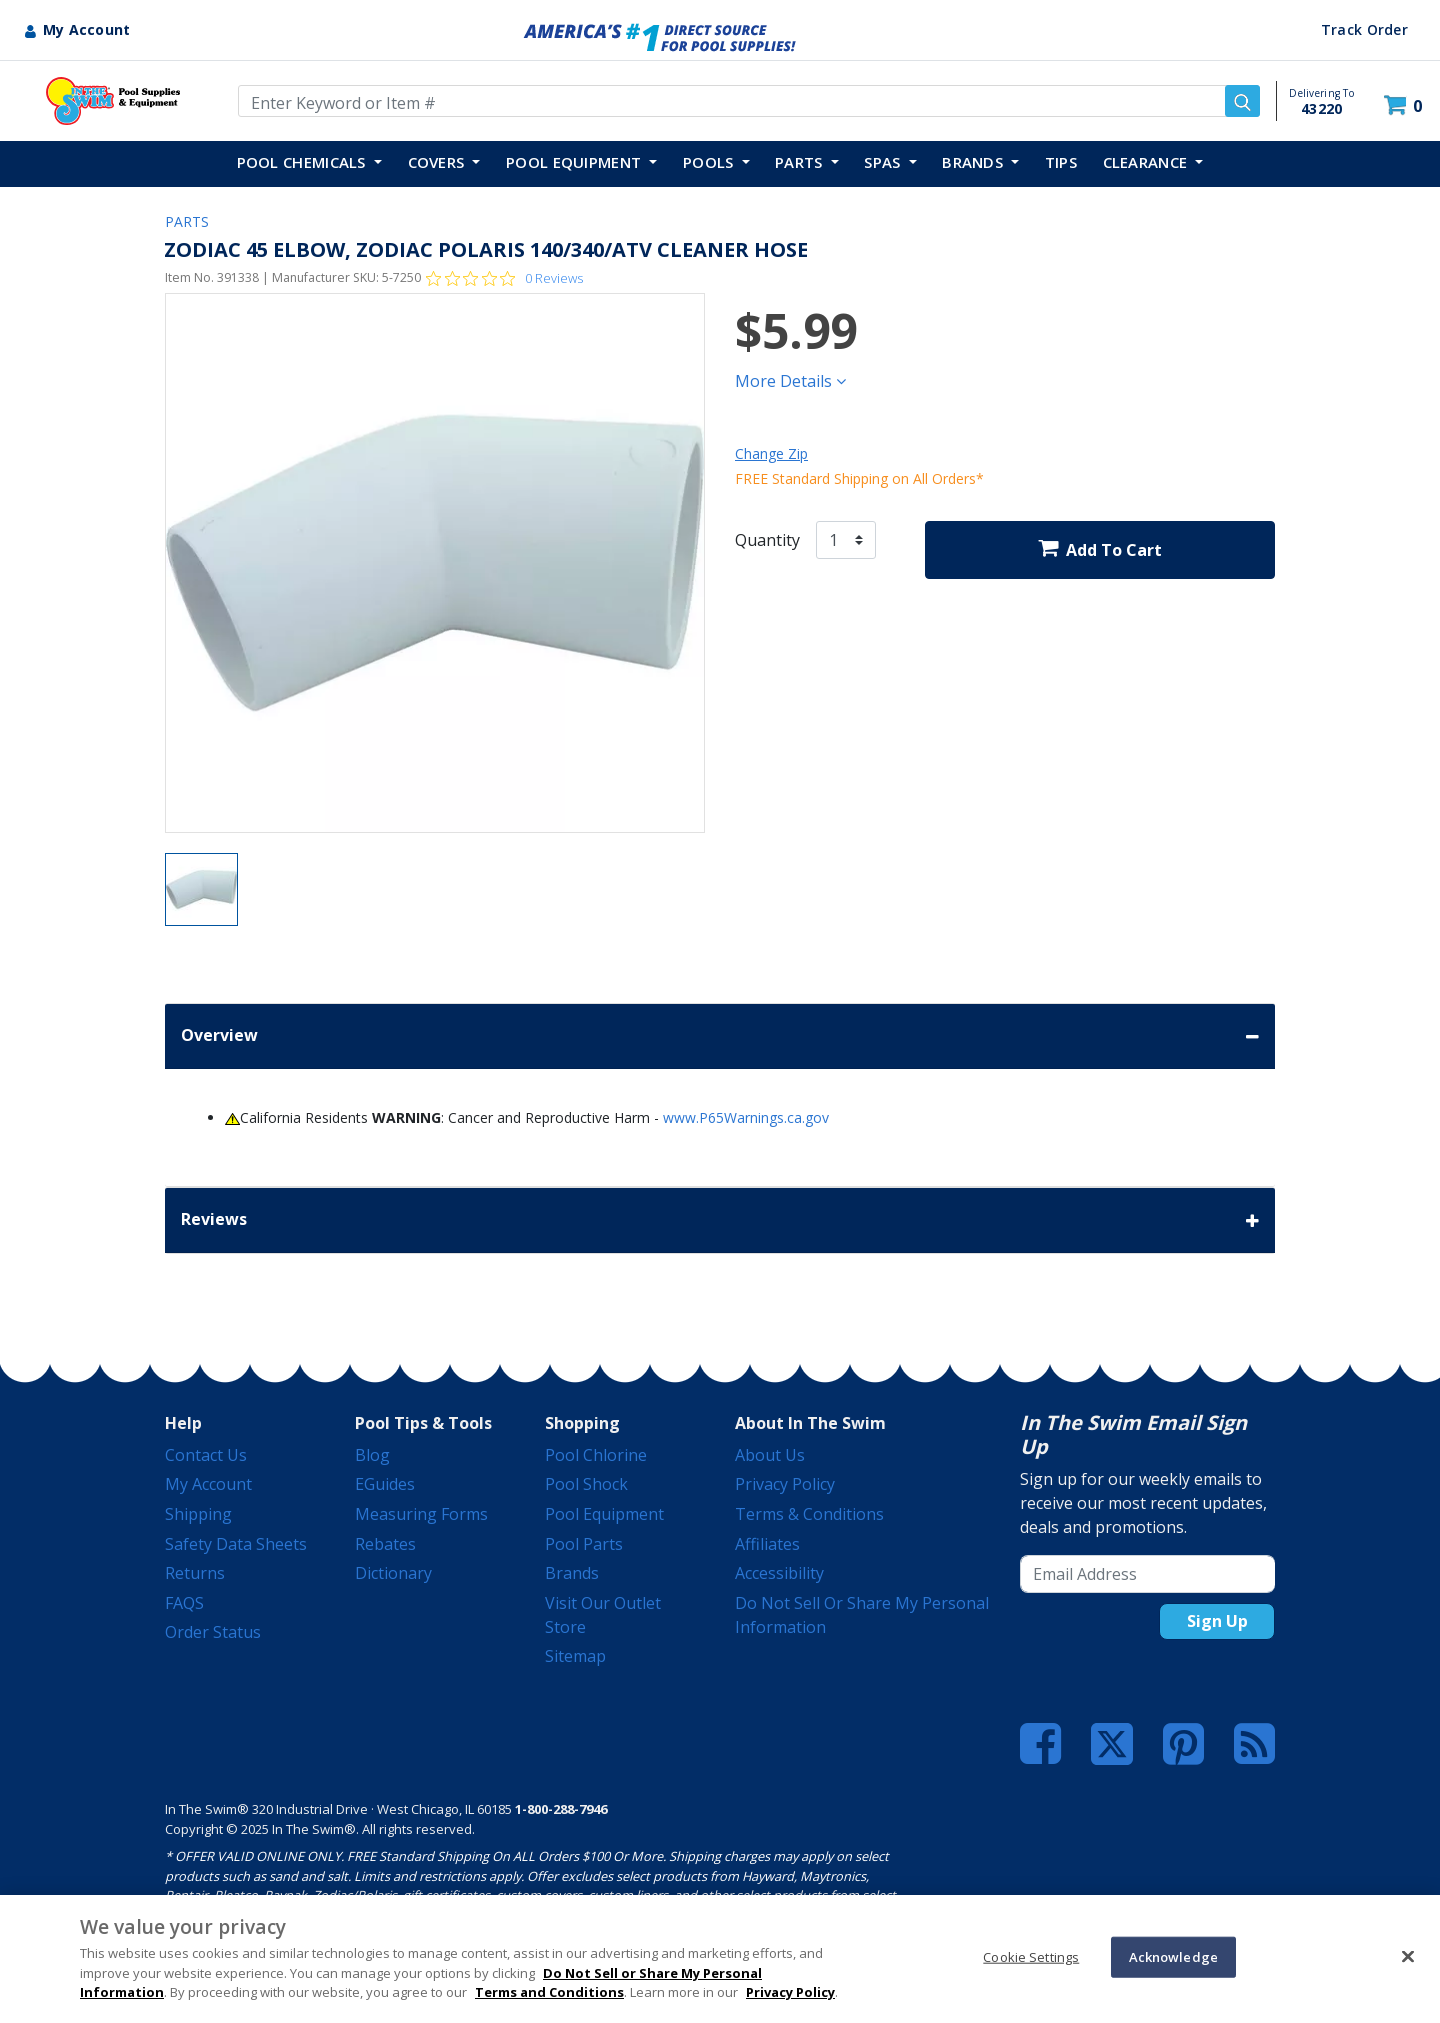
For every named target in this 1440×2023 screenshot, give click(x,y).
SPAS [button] (884, 162)
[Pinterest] (1183, 1744)
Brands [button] (974, 162)
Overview (720, 1036)
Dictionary (393, 1573)
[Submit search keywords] (1242, 101)
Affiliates (767, 1544)
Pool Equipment (604, 1514)
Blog (372, 1455)
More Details (790, 381)
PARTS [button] (801, 162)
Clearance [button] (1147, 162)
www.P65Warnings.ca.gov (746, 1117)
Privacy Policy (785, 1484)
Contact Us (206, 1455)
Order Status (213, 1632)
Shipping (198, 1514)
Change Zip (771, 453)
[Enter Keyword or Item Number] (749, 101)
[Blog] (1254, 1744)
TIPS (1061, 162)
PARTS (187, 221)
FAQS (184, 1603)
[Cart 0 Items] (1405, 105)
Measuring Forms (421, 1514)
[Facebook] (1040, 1744)
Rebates (385, 1544)
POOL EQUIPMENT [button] (576, 162)
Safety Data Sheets (236, 1544)
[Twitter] (1112, 1742)
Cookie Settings (1031, 1956)
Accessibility (779, 1573)
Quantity (767, 540)
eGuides (385, 1484)
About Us (770, 1455)
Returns (195, 1573)
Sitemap (575, 1656)
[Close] (1408, 1956)
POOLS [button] (710, 162)
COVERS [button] (438, 162)
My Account (208, 1484)
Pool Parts (584, 1544)
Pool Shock (586, 1484)
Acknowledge (1173, 1956)
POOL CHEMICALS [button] (304, 162)
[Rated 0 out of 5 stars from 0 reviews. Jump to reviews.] (504, 278)
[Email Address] (1147, 1574)
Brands (572, 1573)
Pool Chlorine (596, 1455)
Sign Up (1217, 1621)
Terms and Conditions (549, 1992)
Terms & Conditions (809, 1514)
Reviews (720, 1220)
